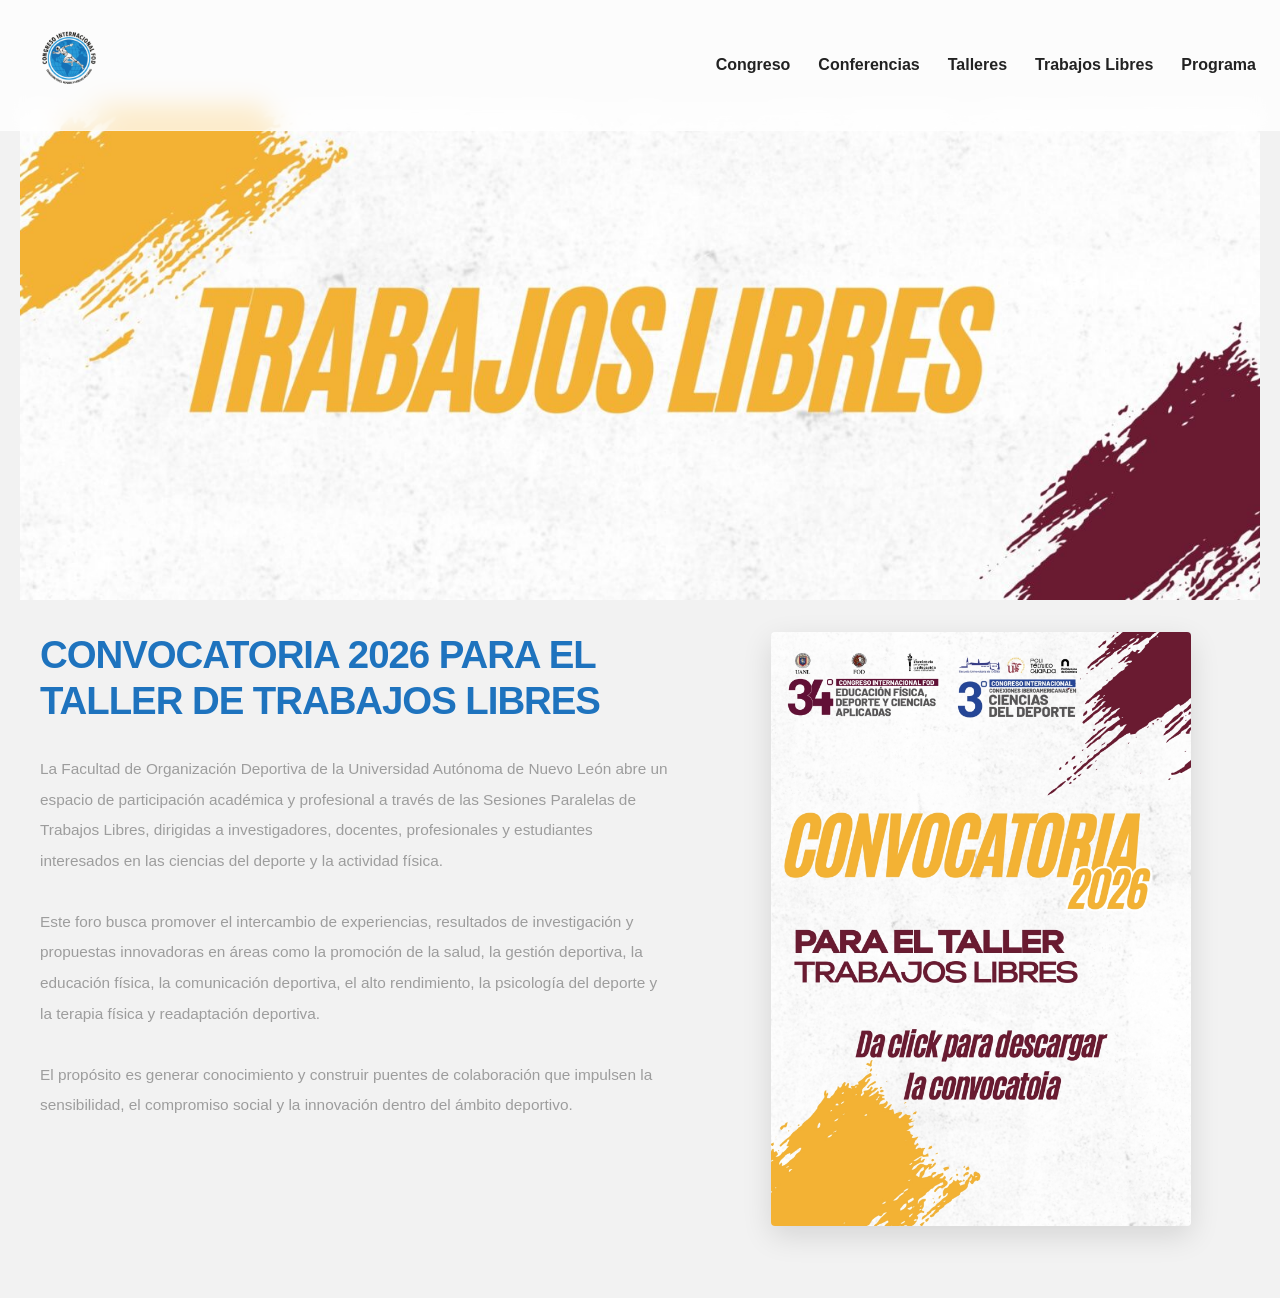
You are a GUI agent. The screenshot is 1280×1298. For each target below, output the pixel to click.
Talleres (977, 64)
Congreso (753, 64)
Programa (1218, 64)
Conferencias (868, 64)
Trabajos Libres (1094, 64)
